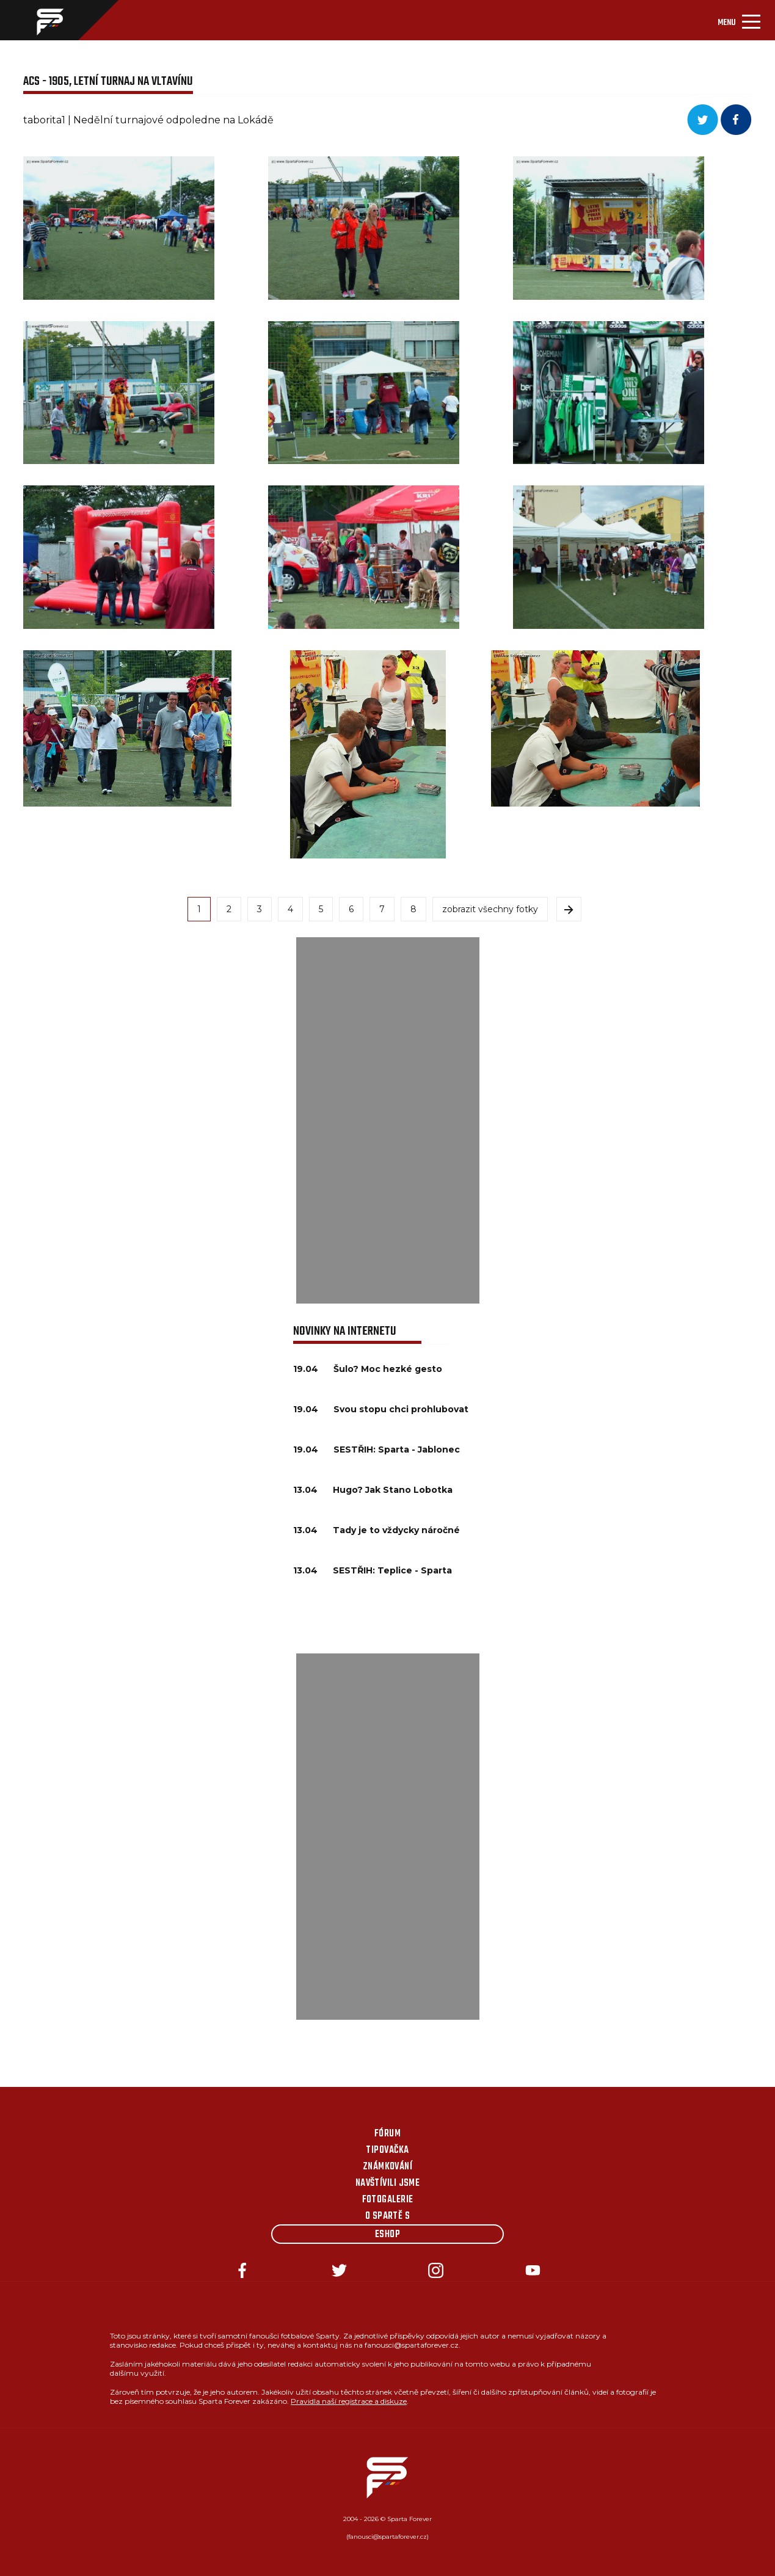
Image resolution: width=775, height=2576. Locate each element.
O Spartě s (387, 2216)
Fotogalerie (387, 2200)
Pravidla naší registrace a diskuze (349, 2401)
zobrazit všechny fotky (490, 909)
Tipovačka (387, 2150)
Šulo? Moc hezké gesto (387, 1368)
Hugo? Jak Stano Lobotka (393, 1489)
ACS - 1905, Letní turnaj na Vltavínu (108, 81)
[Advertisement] (387, 1120)
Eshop (387, 2235)
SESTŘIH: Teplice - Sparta (392, 1570)
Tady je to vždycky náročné (396, 1530)
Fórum (387, 2134)
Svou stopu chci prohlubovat (400, 1409)
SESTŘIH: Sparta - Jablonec (396, 1449)
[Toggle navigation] (739, 20)
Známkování (388, 2167)
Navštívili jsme (387, 2183)
